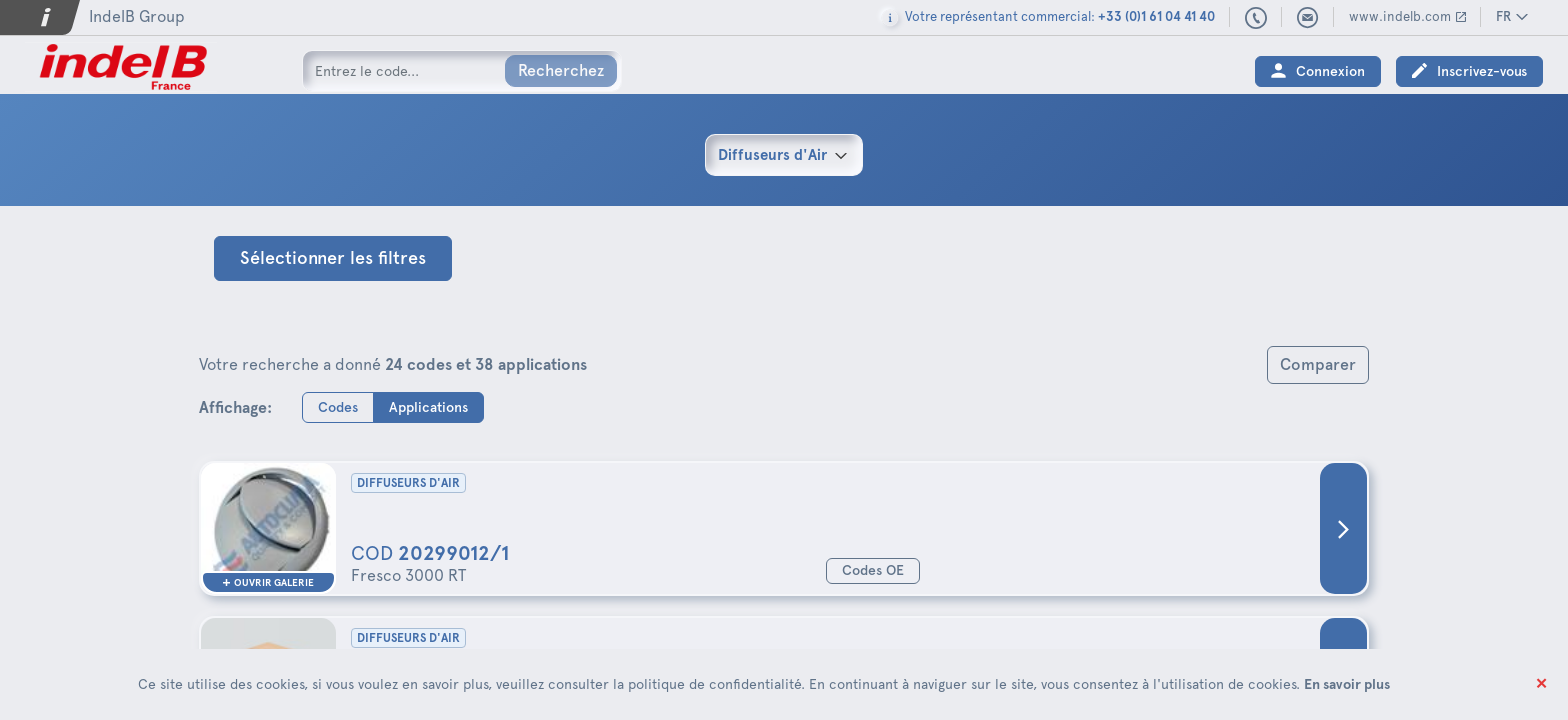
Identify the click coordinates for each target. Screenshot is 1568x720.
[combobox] (784, 155)
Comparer (1318, 364)
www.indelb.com (1400, 16)
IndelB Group (137, 16)
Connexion (1330, 71)
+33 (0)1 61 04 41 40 (1256, 19)
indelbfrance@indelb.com (1308, 18)
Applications (428, 406)
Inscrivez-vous (1482, 71)
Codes (338, 406)
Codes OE (873, 570)
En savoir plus (1347, 684)
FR (1503, 16)
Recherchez (561, 70)
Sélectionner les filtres (333, 258)
